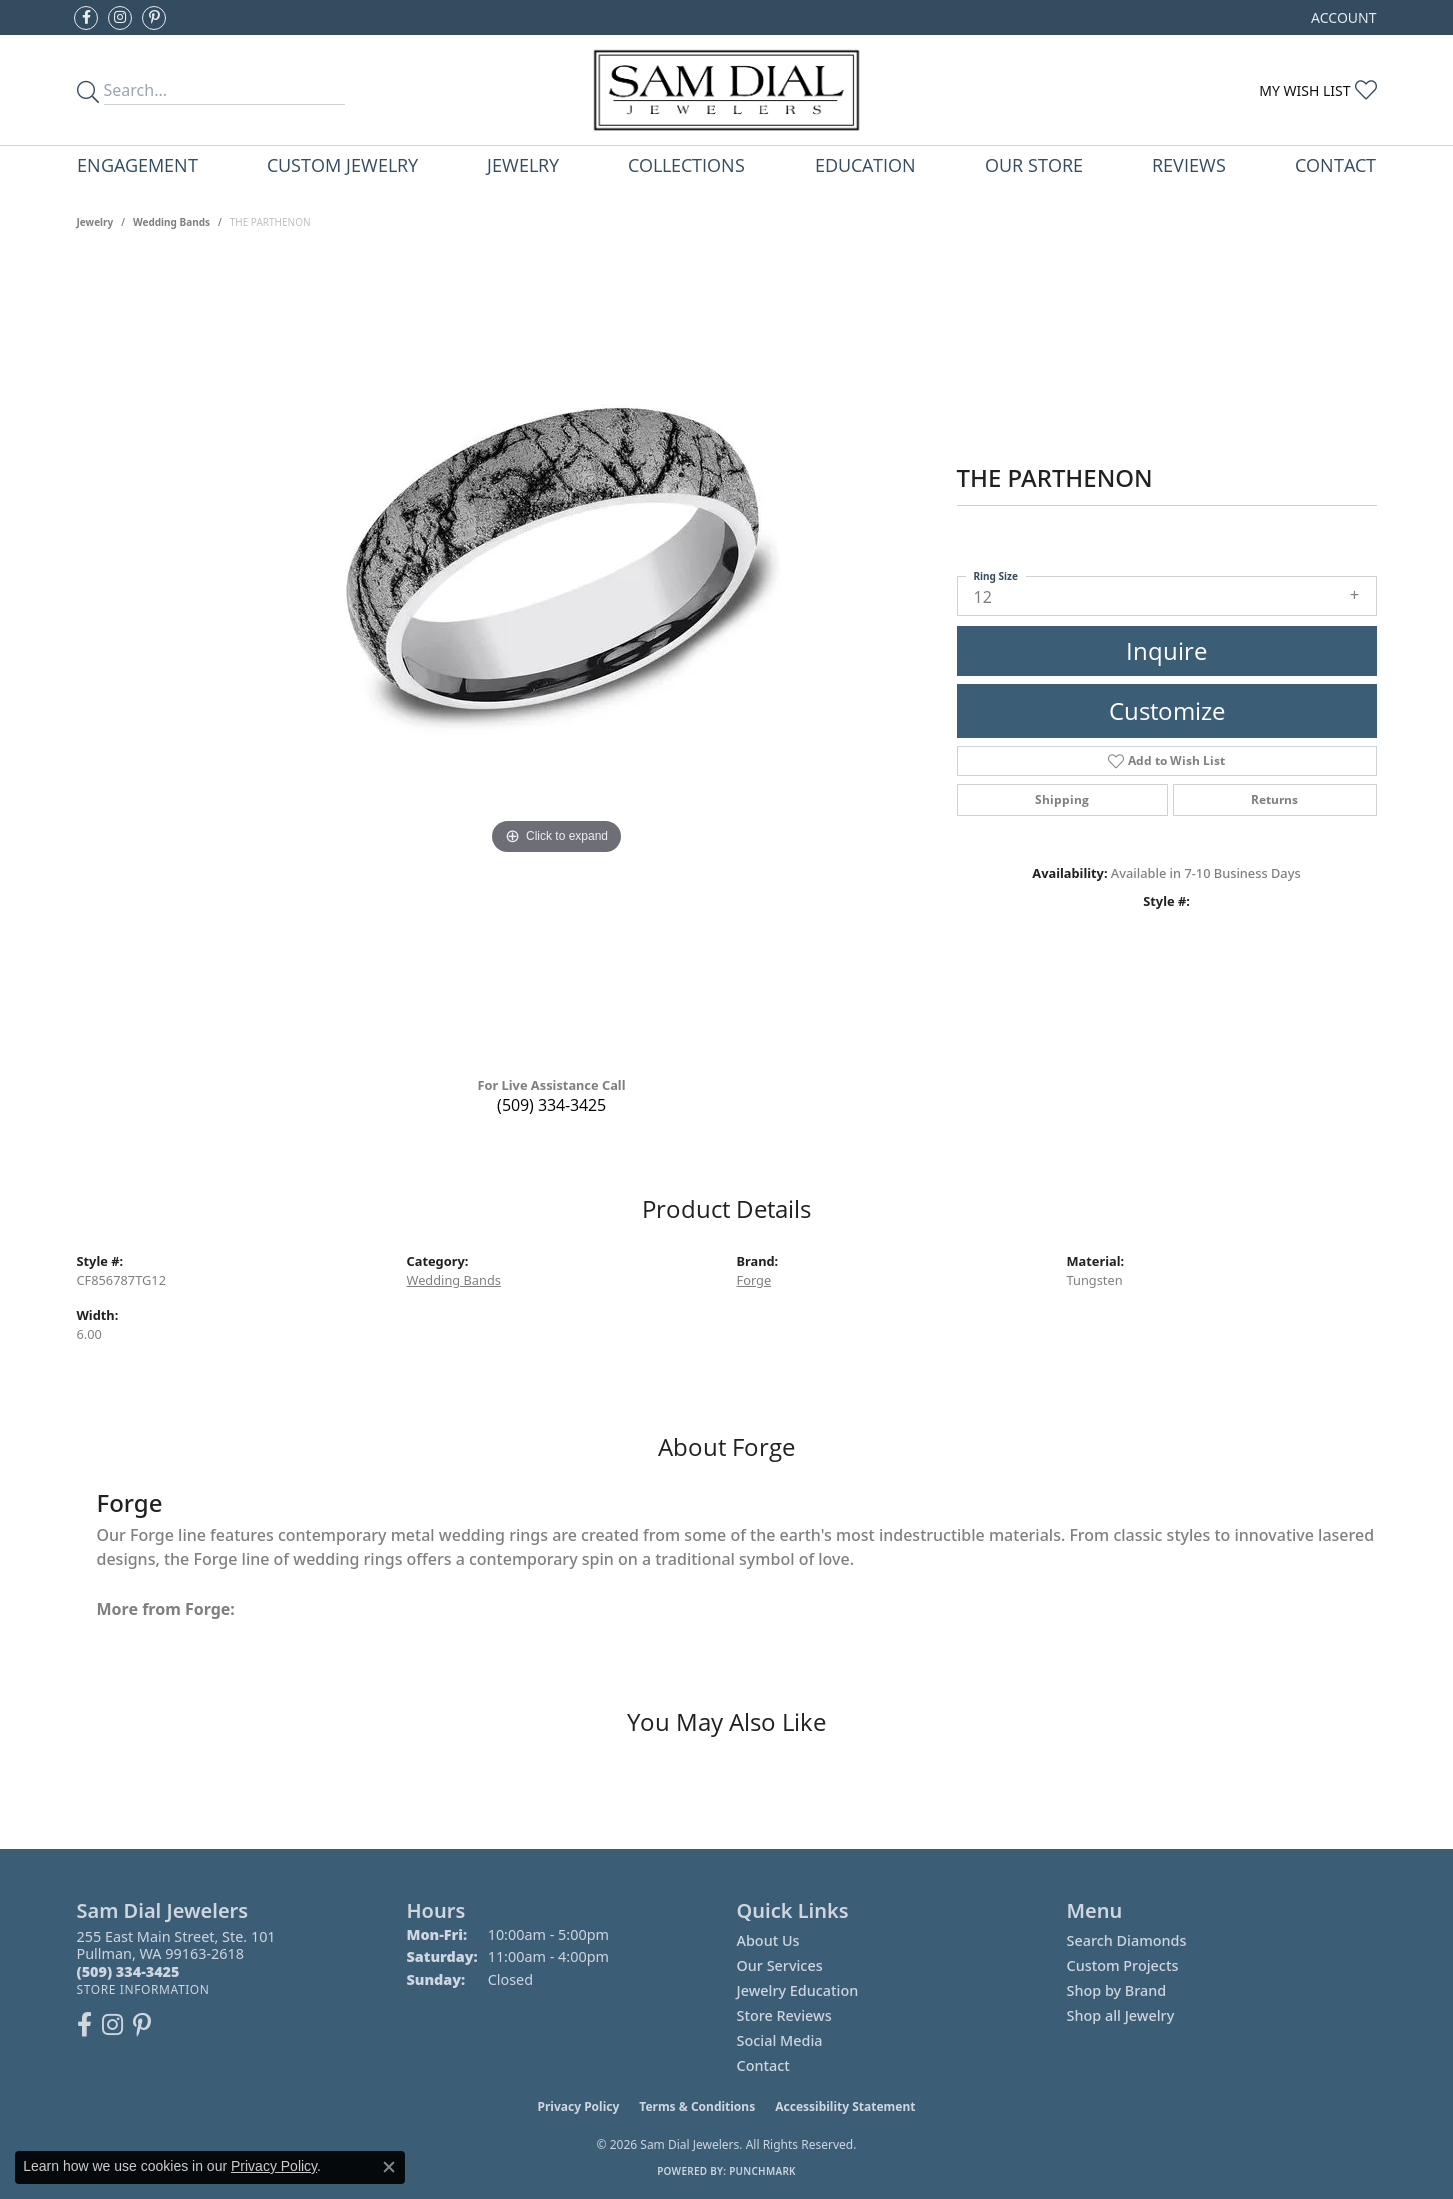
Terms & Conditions (697, 2106)
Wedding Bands (171, 222)
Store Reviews (784, 2015)
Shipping (1062, 799)
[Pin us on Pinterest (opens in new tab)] (154, 18)
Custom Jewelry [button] (342, 164)
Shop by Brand (1117, 1990)
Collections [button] (686, 164)
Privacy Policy (579, 2106)
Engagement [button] (137, 164)
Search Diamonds (1127, 1940)
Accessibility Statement (845, 2106)
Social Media (780, 2040)
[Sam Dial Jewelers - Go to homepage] (726, 90)
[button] (1341, 17)
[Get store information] (143, 1989)
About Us (768, 1940)
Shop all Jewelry (1121, 2015)
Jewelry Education (798, 1990)
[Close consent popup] (389, 2167)
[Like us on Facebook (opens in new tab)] (86, 18)
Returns (1274, 799)
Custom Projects (1123, 1965)
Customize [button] (1167, 710)
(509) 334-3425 (551, 1105)
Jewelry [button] (523, 164)
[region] (557, 660)
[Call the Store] (128, 1971)
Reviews (1189, 164)
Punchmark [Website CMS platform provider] (762, 2171)
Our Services (780, 1965)
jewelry (95, 222)
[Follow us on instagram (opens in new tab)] (120, 18)
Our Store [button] (1034, 164)
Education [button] (865, 164)
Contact (1335, 164)
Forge (754, 1280)
